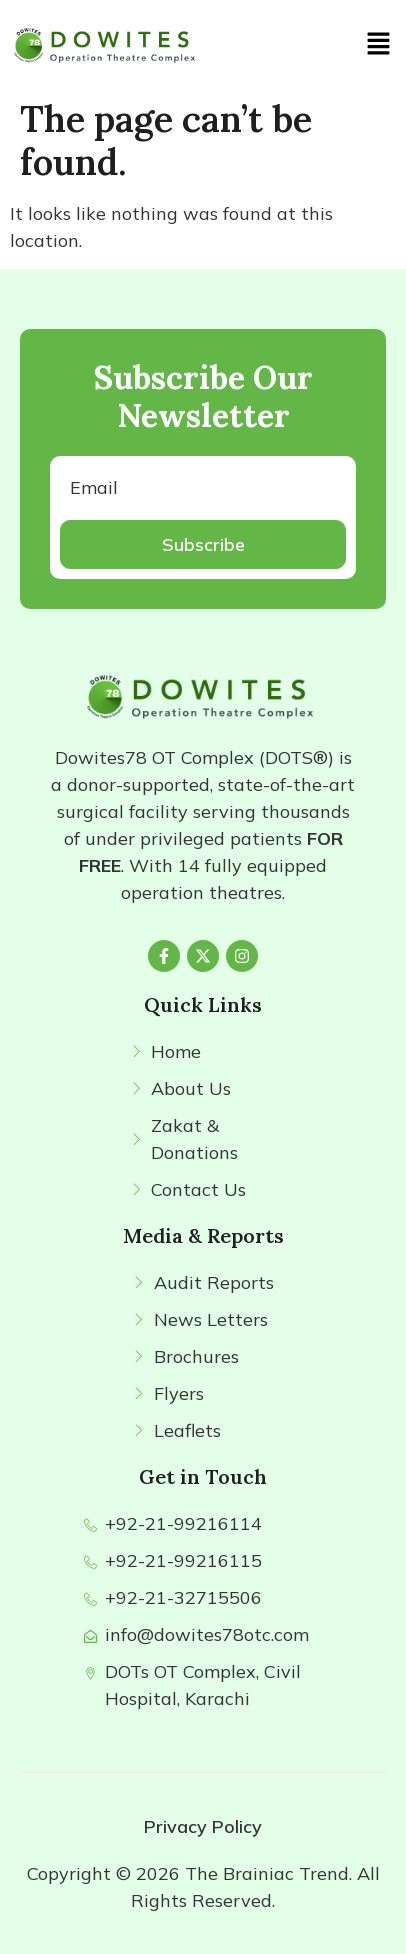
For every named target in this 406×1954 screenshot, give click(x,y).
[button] (379, 44)
